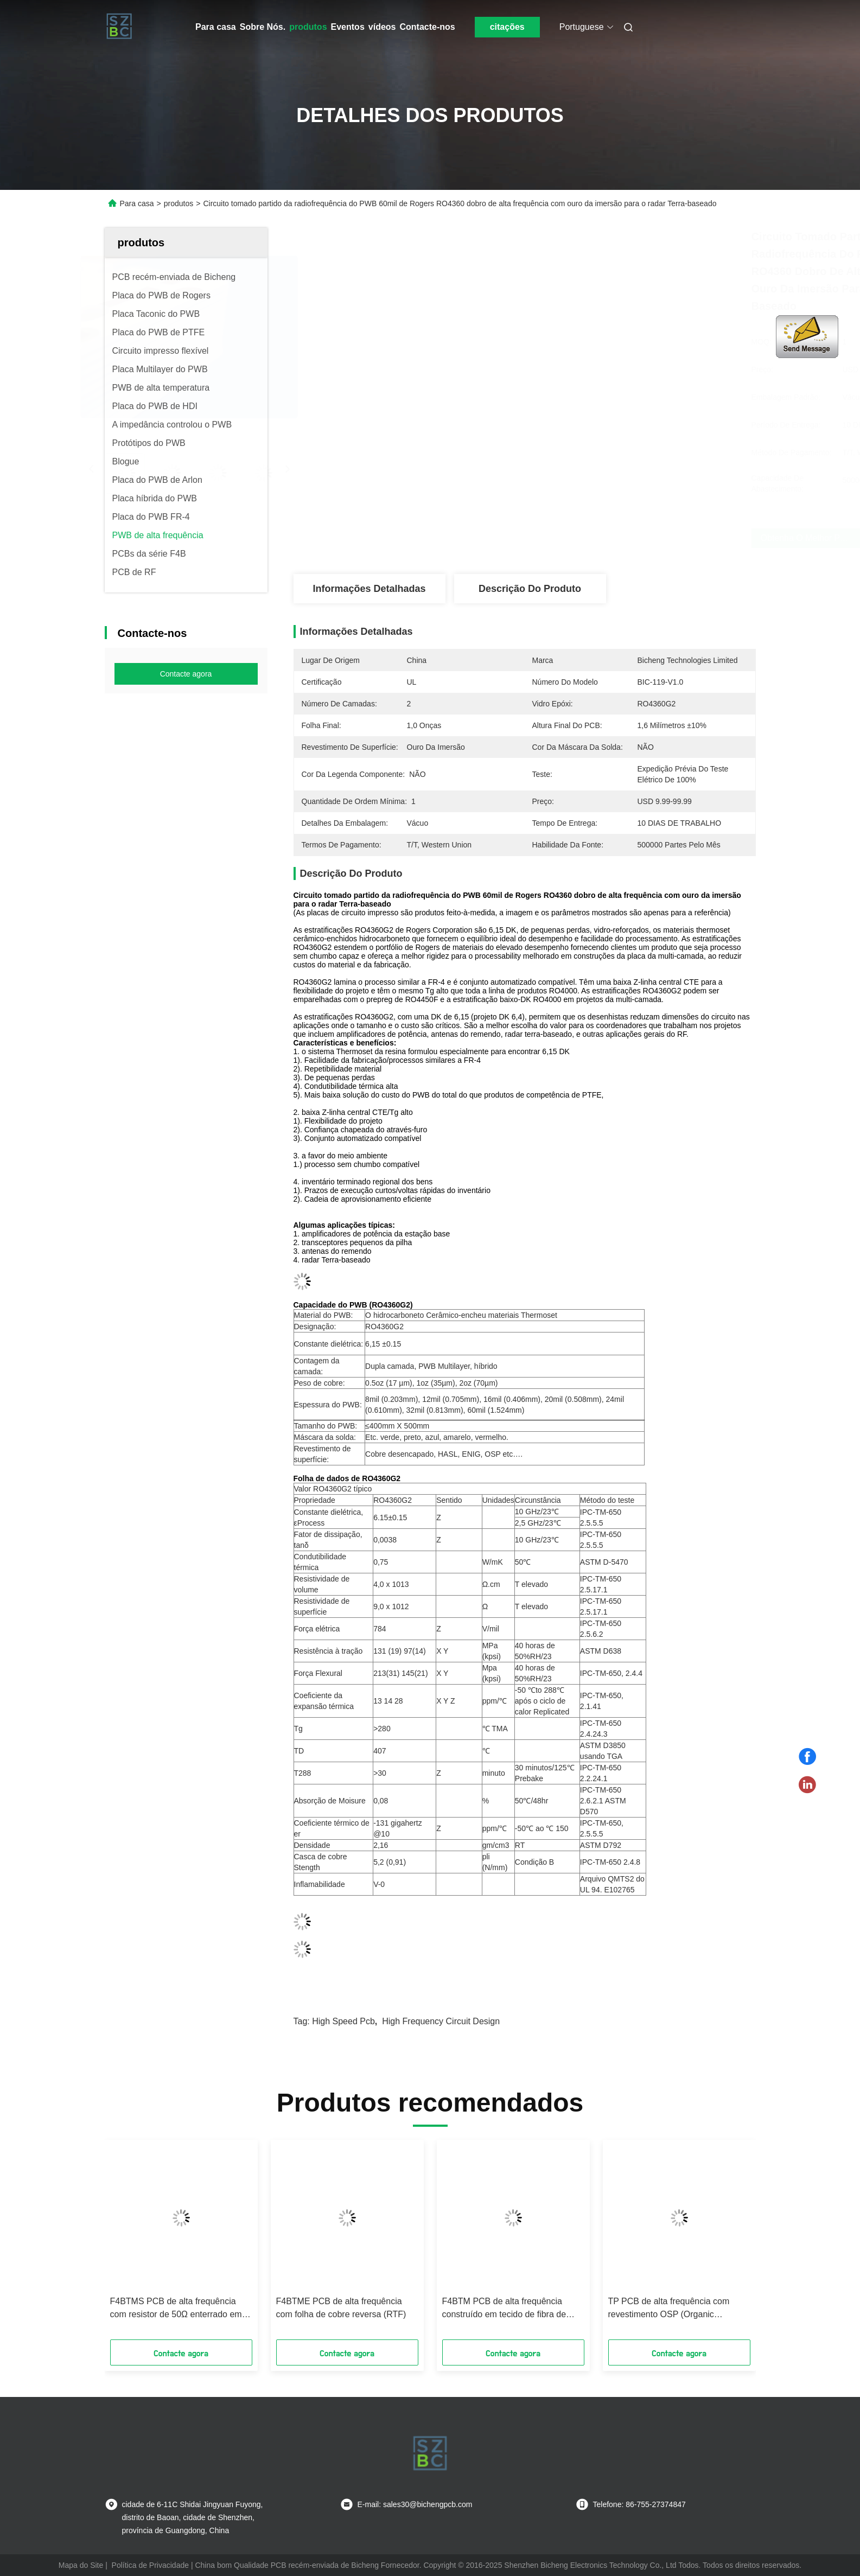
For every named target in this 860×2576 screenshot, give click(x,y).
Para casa (215, 26)
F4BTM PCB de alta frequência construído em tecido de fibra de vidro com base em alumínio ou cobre (504, 2309)
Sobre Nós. (262, 26)
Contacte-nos (427, 26)
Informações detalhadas (369, 588)
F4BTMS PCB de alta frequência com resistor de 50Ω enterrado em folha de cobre (176, 2309)
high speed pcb (343, 2021)
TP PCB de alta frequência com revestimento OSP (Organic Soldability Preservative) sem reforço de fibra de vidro (679, 2309)
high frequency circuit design (441, 2021)
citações (507, 26)
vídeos (382, 26)
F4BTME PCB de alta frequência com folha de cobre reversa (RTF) (341, 2308)
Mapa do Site (81, 2565)
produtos (308, 26)
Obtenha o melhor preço (602, 538)
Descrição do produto (530, 588)
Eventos (348, 26)
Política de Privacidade (150, 2565)
